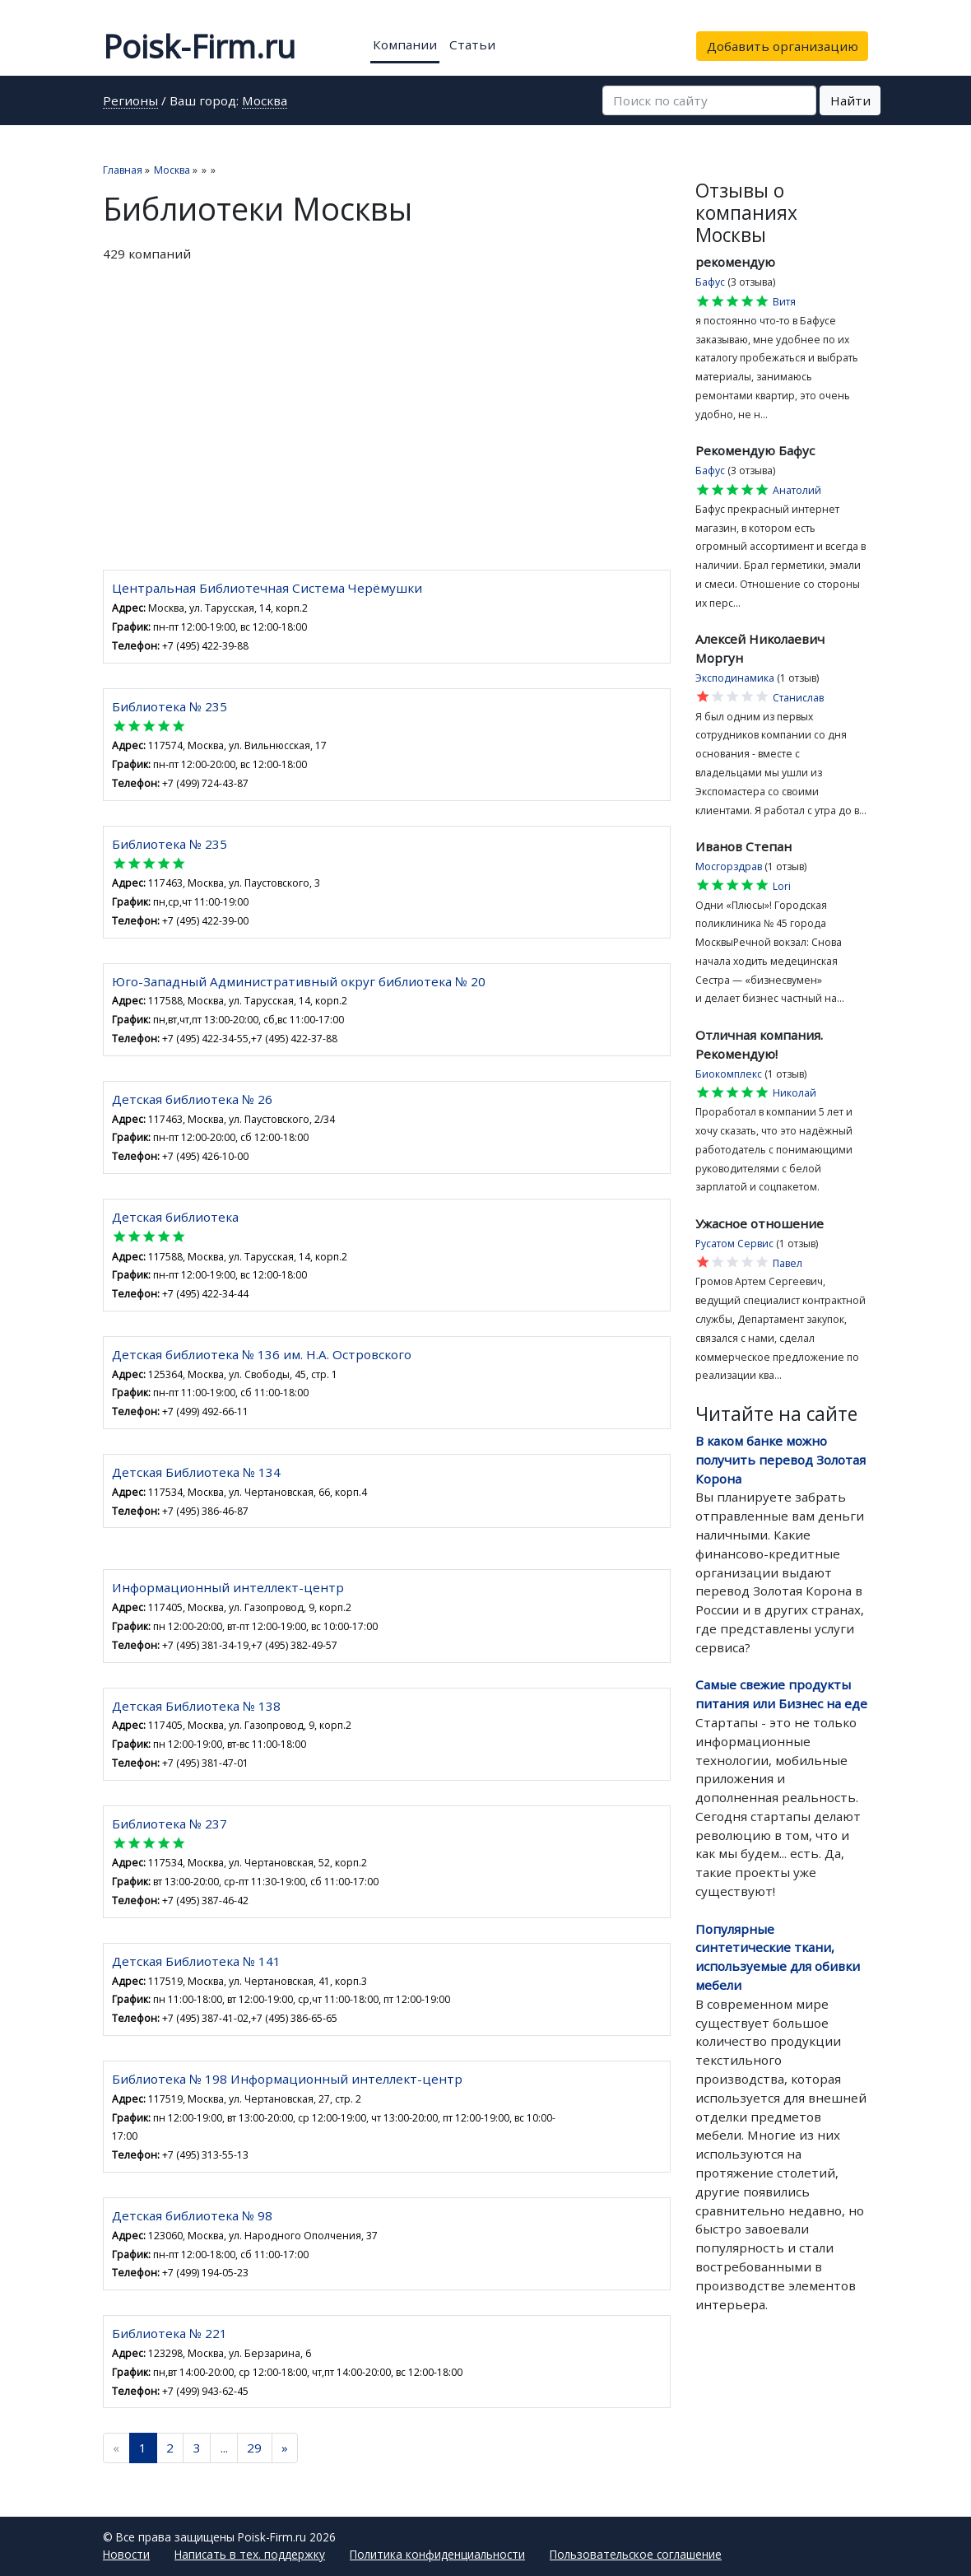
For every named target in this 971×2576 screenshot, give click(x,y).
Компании (405, 44)
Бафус (710, 282)
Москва (264, 102)
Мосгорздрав (728, 866)
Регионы (130, 102)
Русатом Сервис (734, 1244)
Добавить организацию (782, 46)
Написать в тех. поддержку (249, 2554)
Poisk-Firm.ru (199, 46)
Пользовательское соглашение (636, 2554)
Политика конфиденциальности (437, 2554)
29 (254, 2447)
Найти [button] (850, 100)
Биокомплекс (728, 1074)
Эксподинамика (734, 678)
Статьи (472, 44)
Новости (126, 2554)
